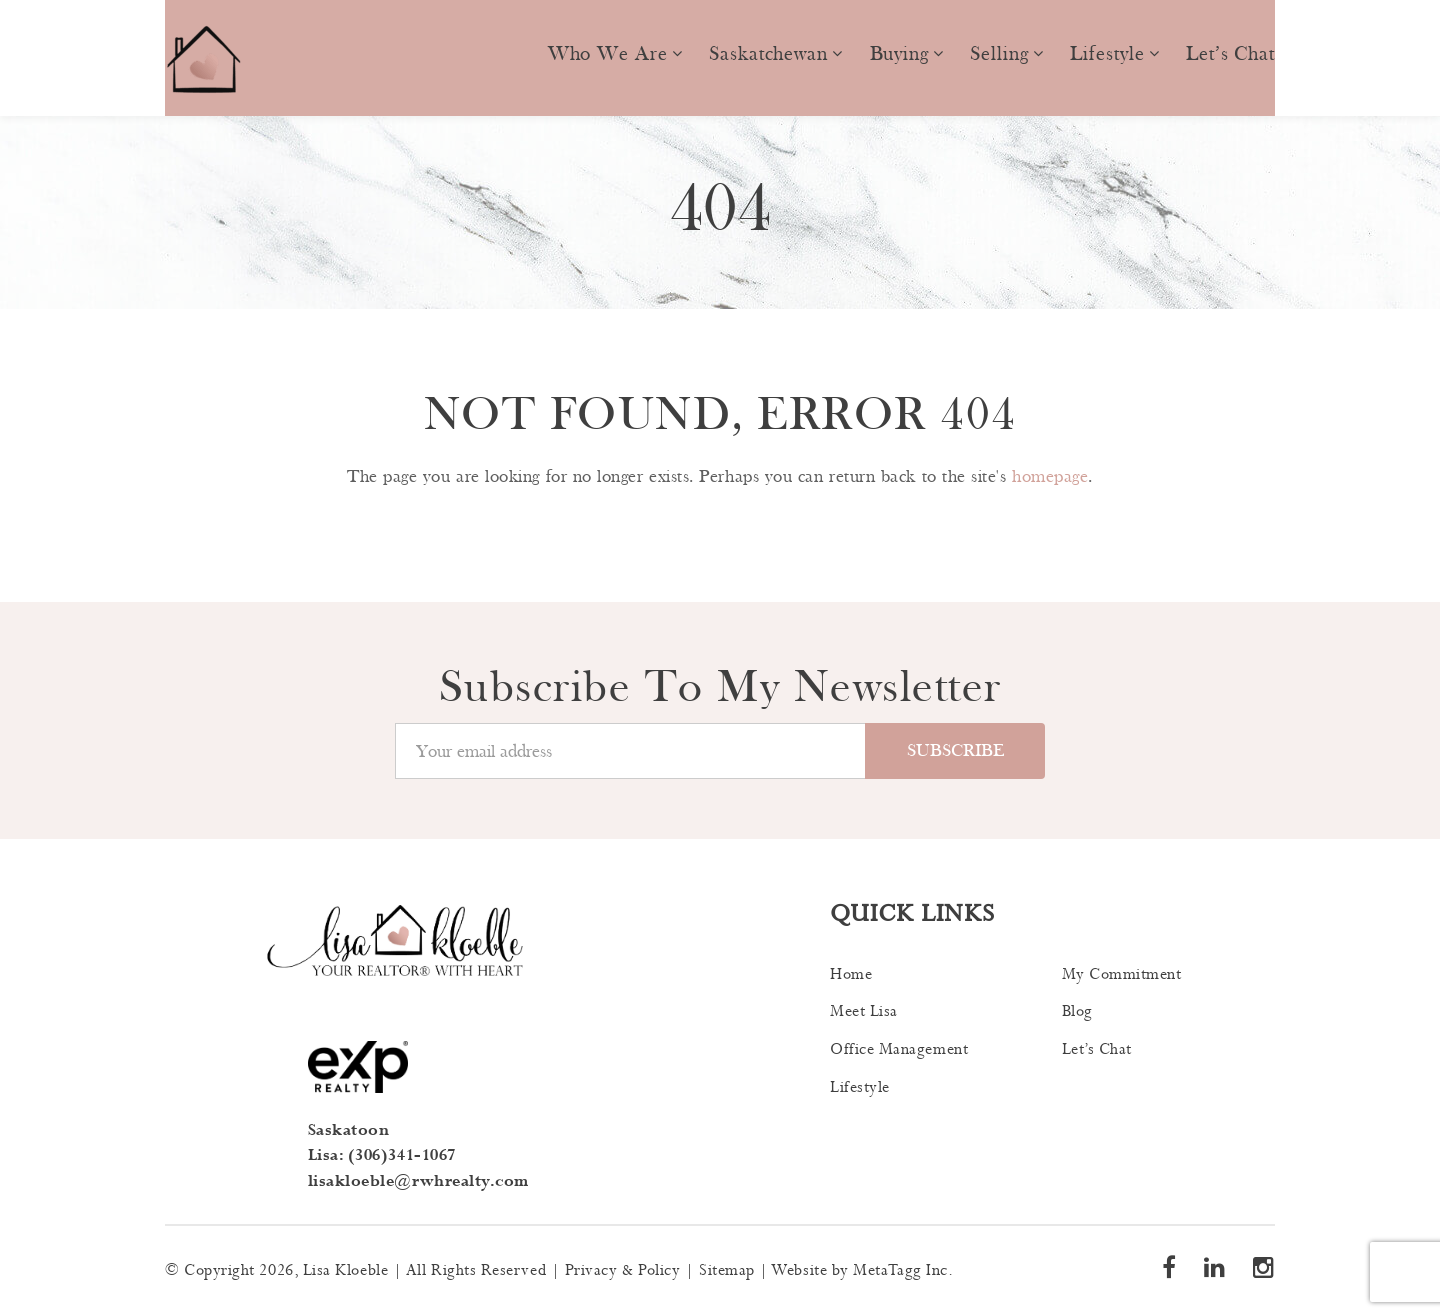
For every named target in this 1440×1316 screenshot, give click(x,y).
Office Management (899, 1049)
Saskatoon (349, 1130)
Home (851, 974)
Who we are (608, 54)
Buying (899, 54)
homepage (1050, 476)
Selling (999, 54)
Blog (1077, 1011)
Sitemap (727, 1270)
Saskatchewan (768, 54)
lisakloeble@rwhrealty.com (419, 1181)
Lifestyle (1107, 54)
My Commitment (1122, 974)
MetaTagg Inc (900, 1270)
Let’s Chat (1230, 54)
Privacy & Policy (623, 1270)
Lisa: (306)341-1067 (382, 1155)
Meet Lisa (864, 1011)
